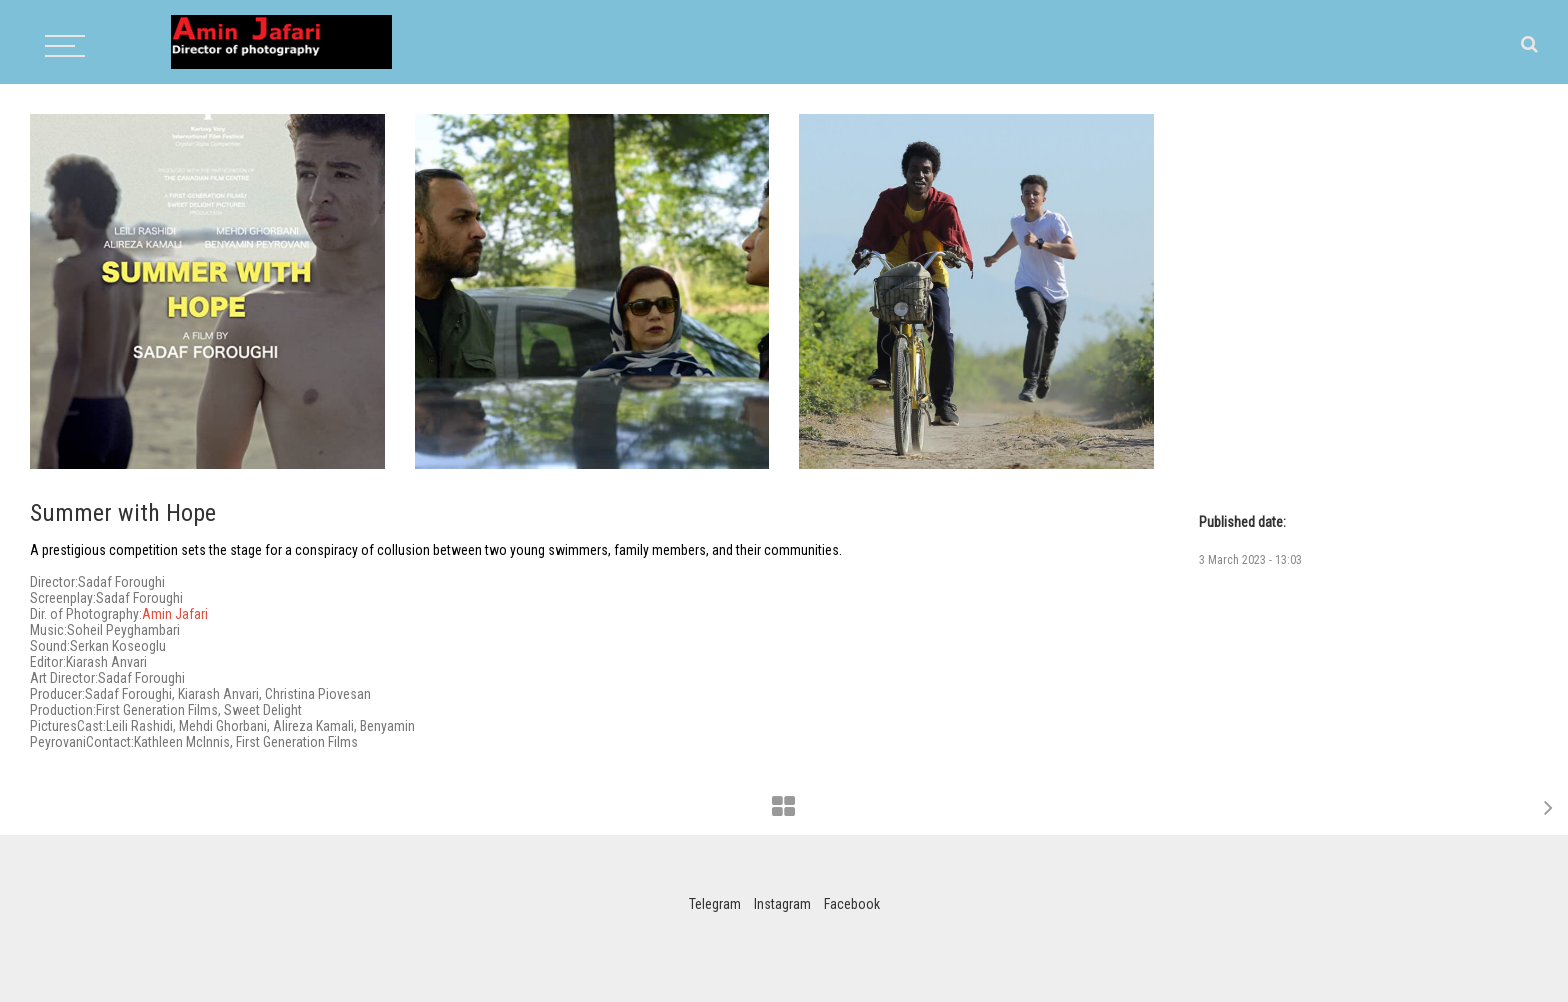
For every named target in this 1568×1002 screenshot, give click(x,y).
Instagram (782, 904)
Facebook (852, 904)
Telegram (715, 904)
